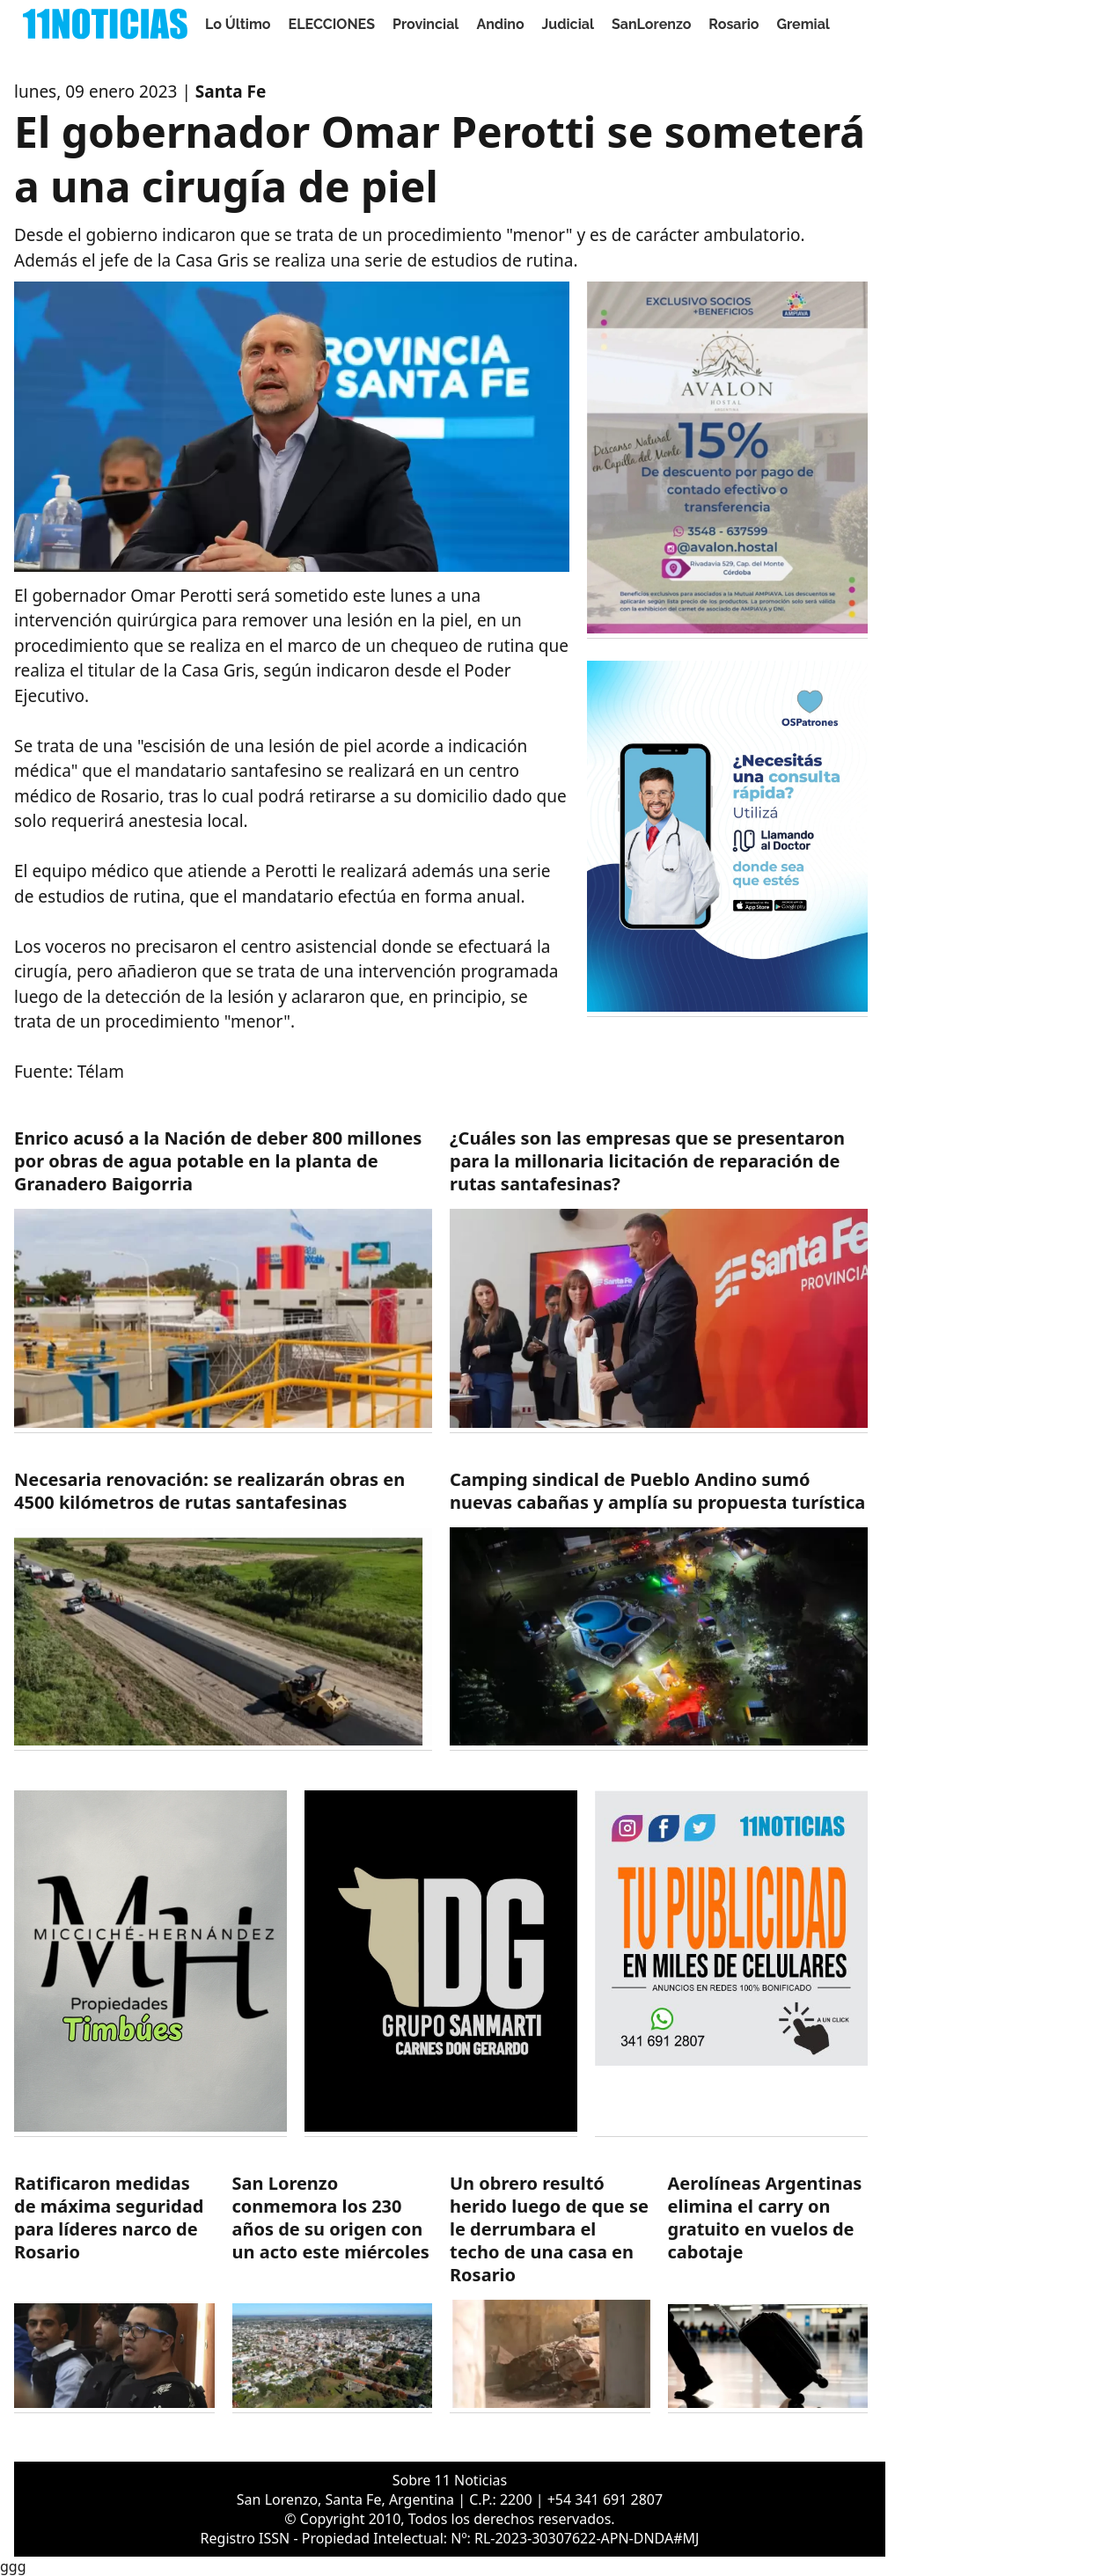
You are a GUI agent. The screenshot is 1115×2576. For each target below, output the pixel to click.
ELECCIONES (332, 24)
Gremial (803, 24)
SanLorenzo (651, 24)
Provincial (425, 24)
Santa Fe (231, 91)
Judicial (568, 24)
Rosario (733, 24)
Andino (500, 24)
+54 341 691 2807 (605, 2499)
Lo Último (238, 24)
